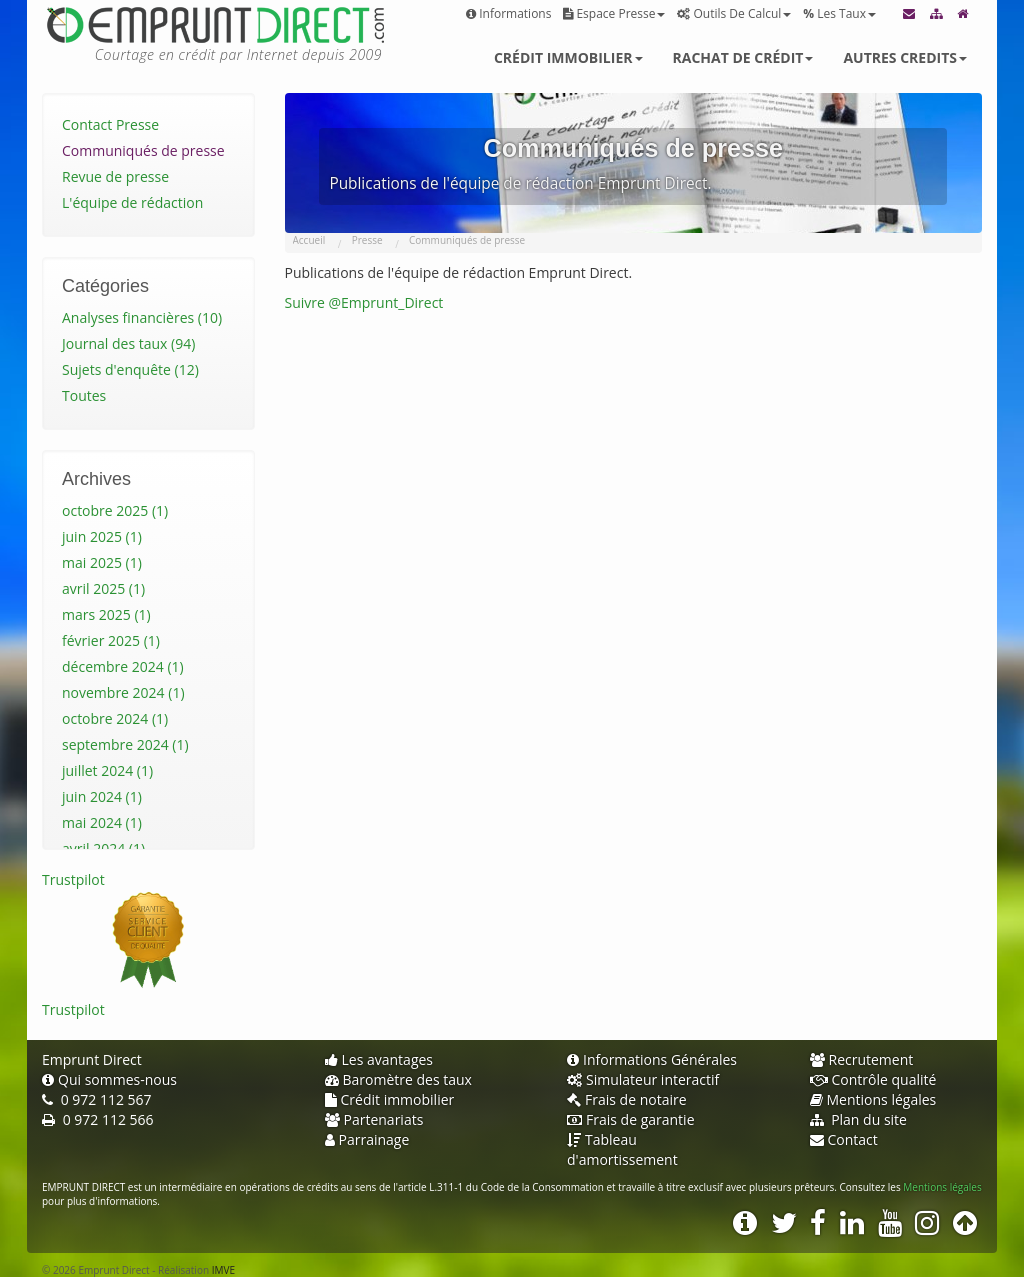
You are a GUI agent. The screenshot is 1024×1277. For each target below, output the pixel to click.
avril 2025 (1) (103, 588)
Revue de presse (115, 176)
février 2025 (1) (111, 640)
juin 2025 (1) (102, 536)
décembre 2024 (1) (123, 666)
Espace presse (614, 13)
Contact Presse (110, 124)
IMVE (223, 1270)
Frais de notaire (627, 1099)
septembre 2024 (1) (125, 744)
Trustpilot (73, 879)
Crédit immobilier (568, 57)
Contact (844, 1139)
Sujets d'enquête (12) (130, 369)
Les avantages (379, 1059)
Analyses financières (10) (142, 317)
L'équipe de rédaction (132, 202)
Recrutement (862, 1059)
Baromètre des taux (398, 1079)
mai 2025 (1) (102, 562)
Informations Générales (652, 1059)
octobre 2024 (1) (115, 718)
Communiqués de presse (143, 150)
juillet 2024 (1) (107, 770)
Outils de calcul (734, 13)
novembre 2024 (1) (123, 692)
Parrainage (367, 1139)
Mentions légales (873, 1099)
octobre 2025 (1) (115, 510)
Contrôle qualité (873, 1079)
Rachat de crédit (743, 57)
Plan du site (858, 1119)
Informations (508, 13)
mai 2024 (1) (102, 822)
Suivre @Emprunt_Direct (364, 302)
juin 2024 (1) (102, 796)
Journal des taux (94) (128, 343)
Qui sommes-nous (109, 1079)
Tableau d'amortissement (622, 1149)
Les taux (839, 13)
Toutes (84, 395)
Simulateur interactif (643, 1079)
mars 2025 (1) (106, 614)
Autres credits (905, 57)
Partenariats (374, 1119)
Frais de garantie (631, 1119)
